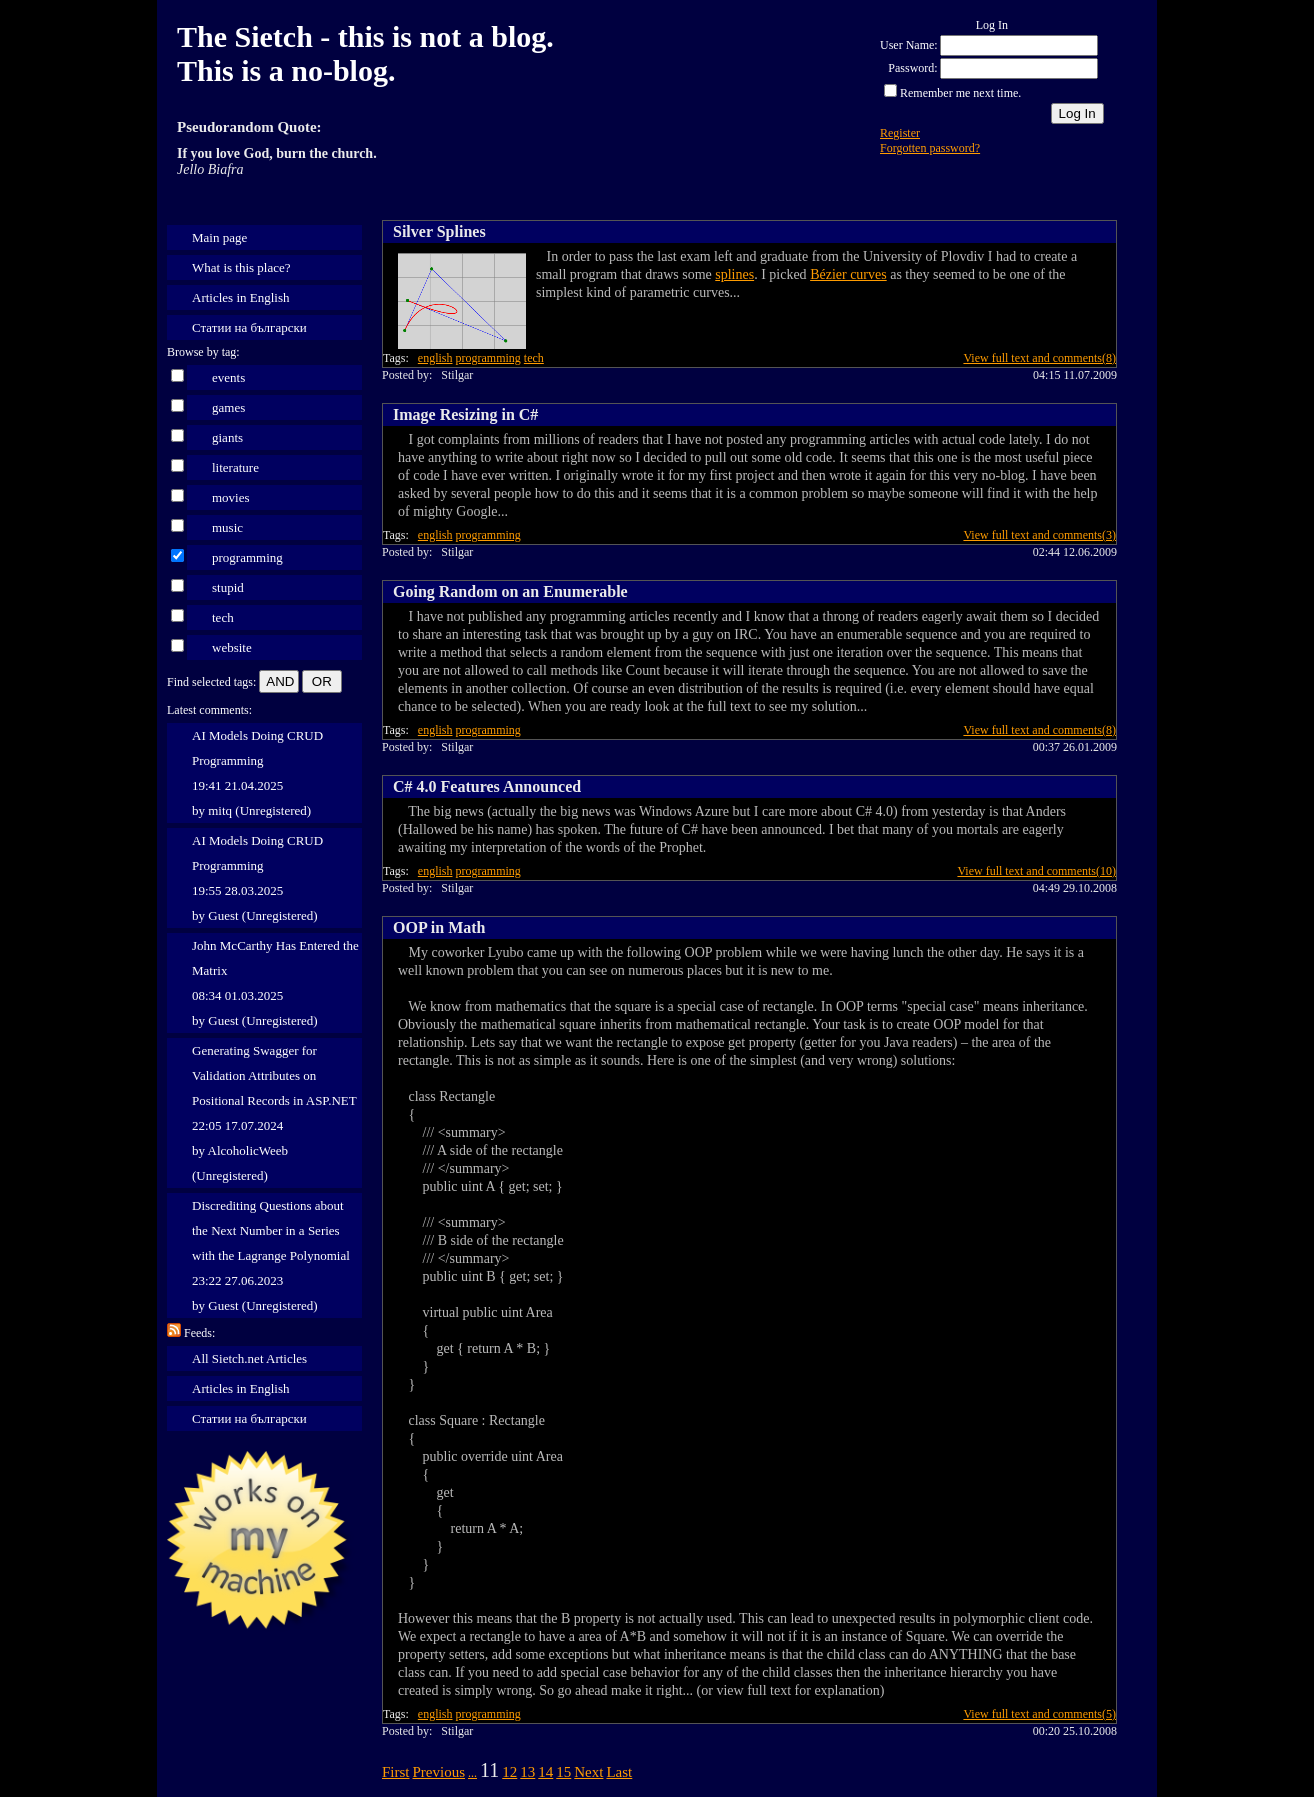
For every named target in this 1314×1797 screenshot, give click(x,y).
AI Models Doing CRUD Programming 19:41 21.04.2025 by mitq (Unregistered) (257, 773)
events (228, 377)
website (232, 647)
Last (619, 1772)
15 (563, 1772)
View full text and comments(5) (1039, 1714)
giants (227, 437)
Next (588, 1772)
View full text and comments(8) (1039, 358)
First (396, 1772)
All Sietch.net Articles (249, 1358)
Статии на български (249, 327)
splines (734, 274)
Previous (439, 1772)
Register (900, 133)
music (227, 527)
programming (247, 557)
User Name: (909, 45)
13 (527, 1772)
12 (509, 1772)
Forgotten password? (930, 148)
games (228, 407)
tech (223, 617)
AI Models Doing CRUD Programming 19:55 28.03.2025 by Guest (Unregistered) (257, 878)
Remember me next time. (960, 93)
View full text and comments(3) (1039, 535)
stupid (228, 587)
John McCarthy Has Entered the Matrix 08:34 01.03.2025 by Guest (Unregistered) (275, 983)
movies (231, 497)
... (472, 1773)
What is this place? (241, 267)
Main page (219, 237)
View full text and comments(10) (1036, 871)
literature (235, 467)
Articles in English (241, 297)
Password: (912, 68)
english (435, 358)
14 (545, 1772)
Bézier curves (848, 274)
